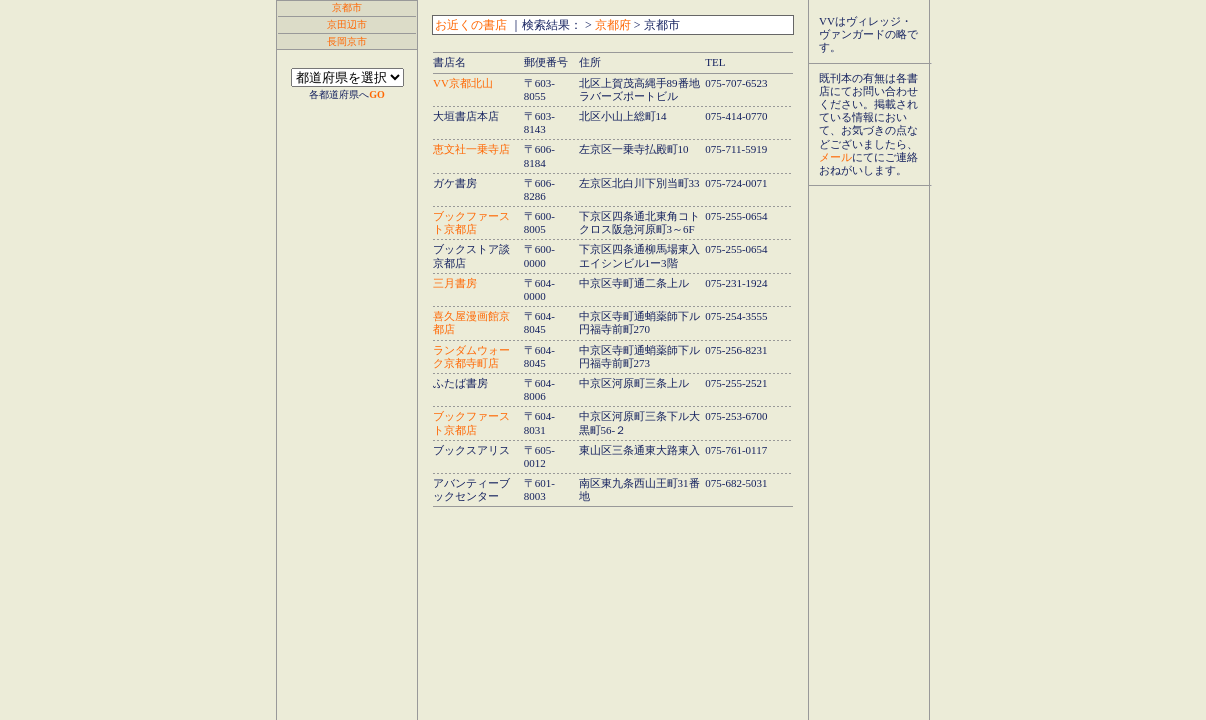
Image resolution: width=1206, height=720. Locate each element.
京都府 (613, 25)
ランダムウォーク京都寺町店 (471, 356)
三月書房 (455, 283)
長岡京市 (347, 41)
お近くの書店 (471, 25)
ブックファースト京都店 (471, 222)
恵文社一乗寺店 (471, 149)
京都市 (347, 7)
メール (835, 157)
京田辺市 (347, 24)
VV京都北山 (463, 83)
